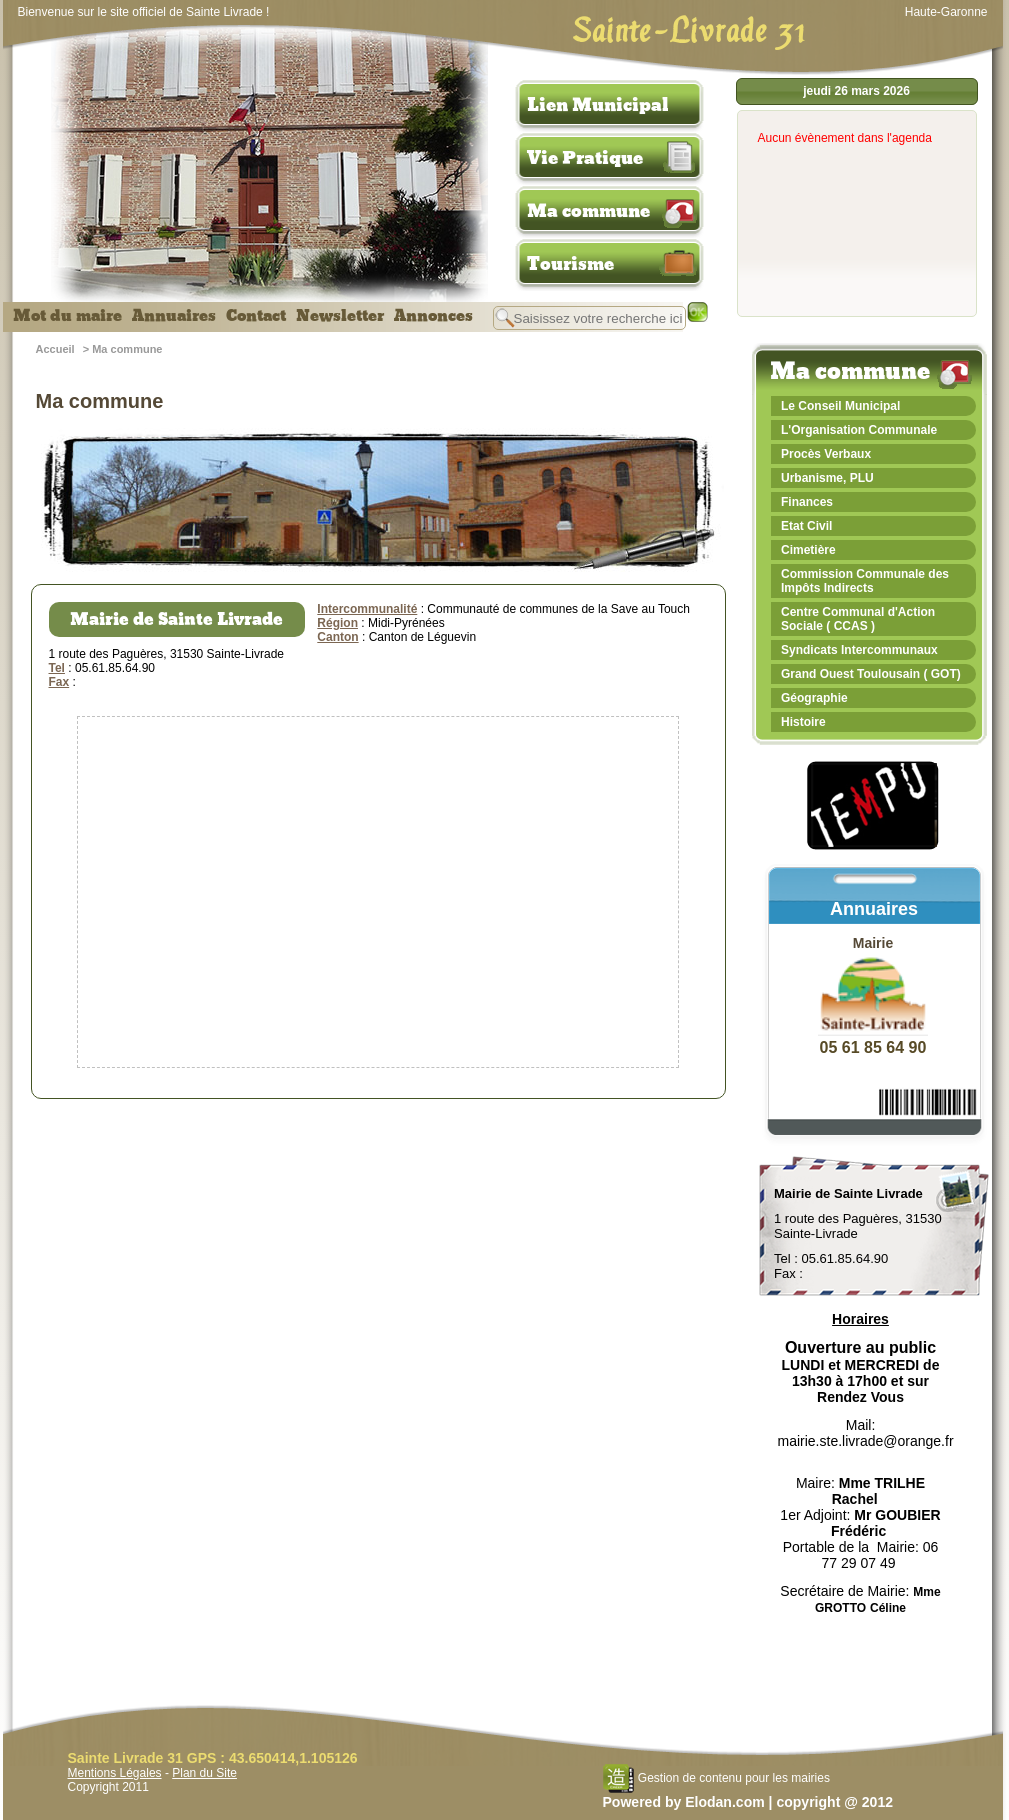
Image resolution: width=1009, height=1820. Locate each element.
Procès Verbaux (826, 454)
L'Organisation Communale (859, 430)
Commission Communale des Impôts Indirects (865, 581)
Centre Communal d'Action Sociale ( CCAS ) (858, 619)
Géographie (814, 698)
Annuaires (174, 316)
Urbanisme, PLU (827, 478)
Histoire (803, 722)
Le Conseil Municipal (840, 406)
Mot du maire (67, 316)
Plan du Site (204, 1773)
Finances (807, 502)
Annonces (433, 316)
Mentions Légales (115, 1773)
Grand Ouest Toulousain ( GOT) (871, 674)
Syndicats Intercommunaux (859, 650)
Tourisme (570, 264)
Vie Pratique (585, 158)
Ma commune (588, 211)
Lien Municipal (598, 105)
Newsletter (340, 316)
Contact (256, 316)
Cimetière (808, 550)
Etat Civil (806, 526)
